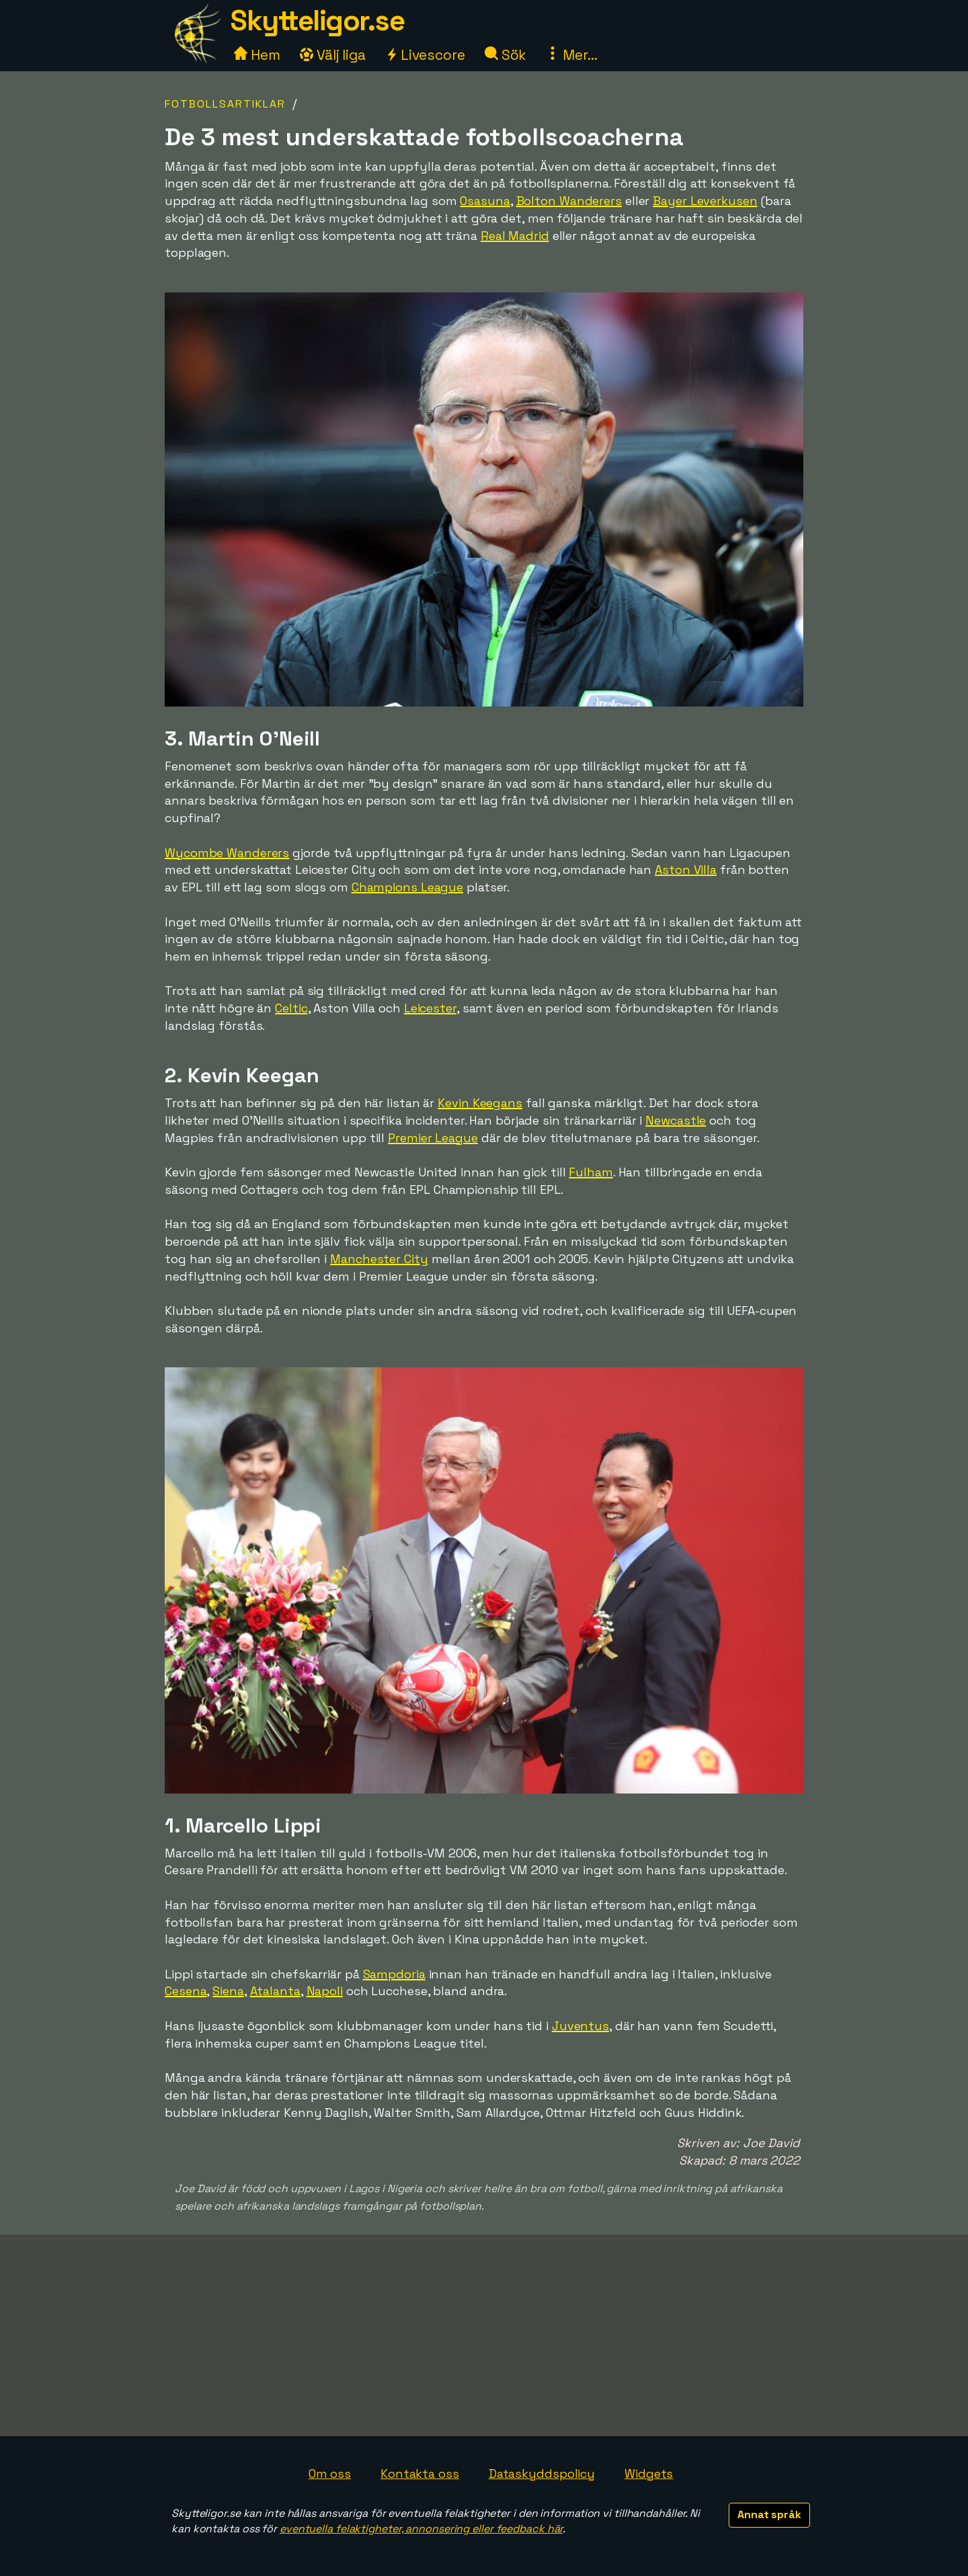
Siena (228, 1991)
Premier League (433, 1137)
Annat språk (769, 2514)
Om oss (330, 2473)
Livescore (425, 55)
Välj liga (333, 55)
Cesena (185, 1991)
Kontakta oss (419, 2473)
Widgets (648, 2473)
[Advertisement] (484, 2335)
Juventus (580, 2026)
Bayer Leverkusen (705, 200)
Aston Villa (686, 869)
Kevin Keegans (480, 1103)
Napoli (325, 1991)
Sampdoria (394, 1974)
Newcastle (675, 1120)
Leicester (430, 1008)
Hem (257, 55)
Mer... (571, 55)
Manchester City (379, 1258)
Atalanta (275, 1991)
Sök (506, 55)
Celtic (291, 1008)
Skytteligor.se (317, 20)
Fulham (590, 1172)
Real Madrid (515, 235)
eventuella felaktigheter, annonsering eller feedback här (421, 2529)
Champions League (407, 887)
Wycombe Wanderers (227, 852)
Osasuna (485, 200)
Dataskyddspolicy (542, 2473)
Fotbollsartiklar (225, 104)
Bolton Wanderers (569, 200)
